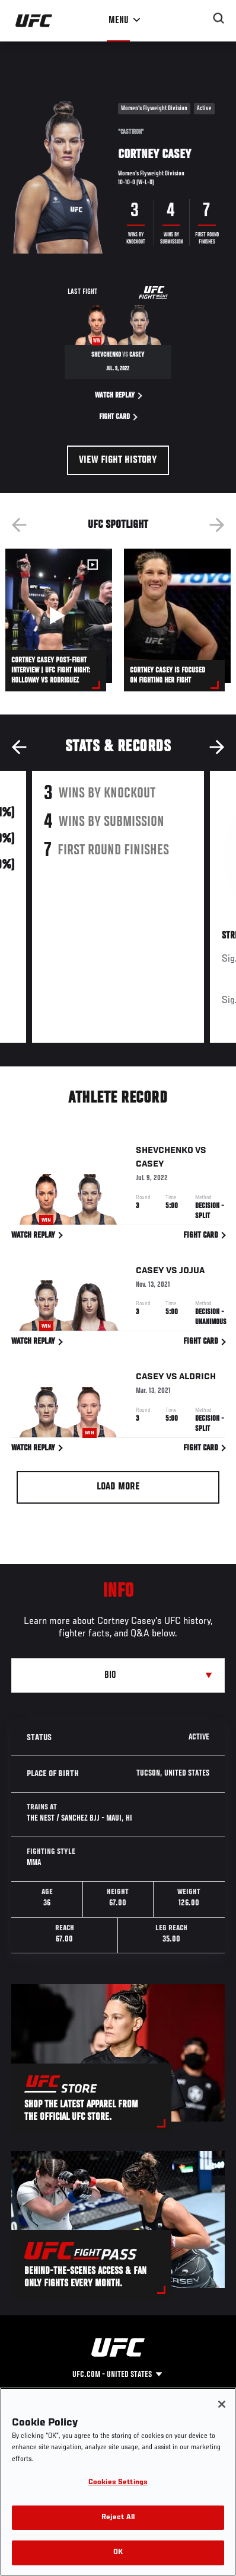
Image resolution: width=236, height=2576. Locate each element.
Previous (19, 525)
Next (217, 525)
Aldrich (197, 1379)
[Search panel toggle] (219, 18)
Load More (118, 1487)
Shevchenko (164, 1153)
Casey (150, 1166)
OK (118, 2552)
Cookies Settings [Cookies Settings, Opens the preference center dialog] (118, 2483)
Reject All (118, 2517)
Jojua (192, 1272)
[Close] (222, 2404)
